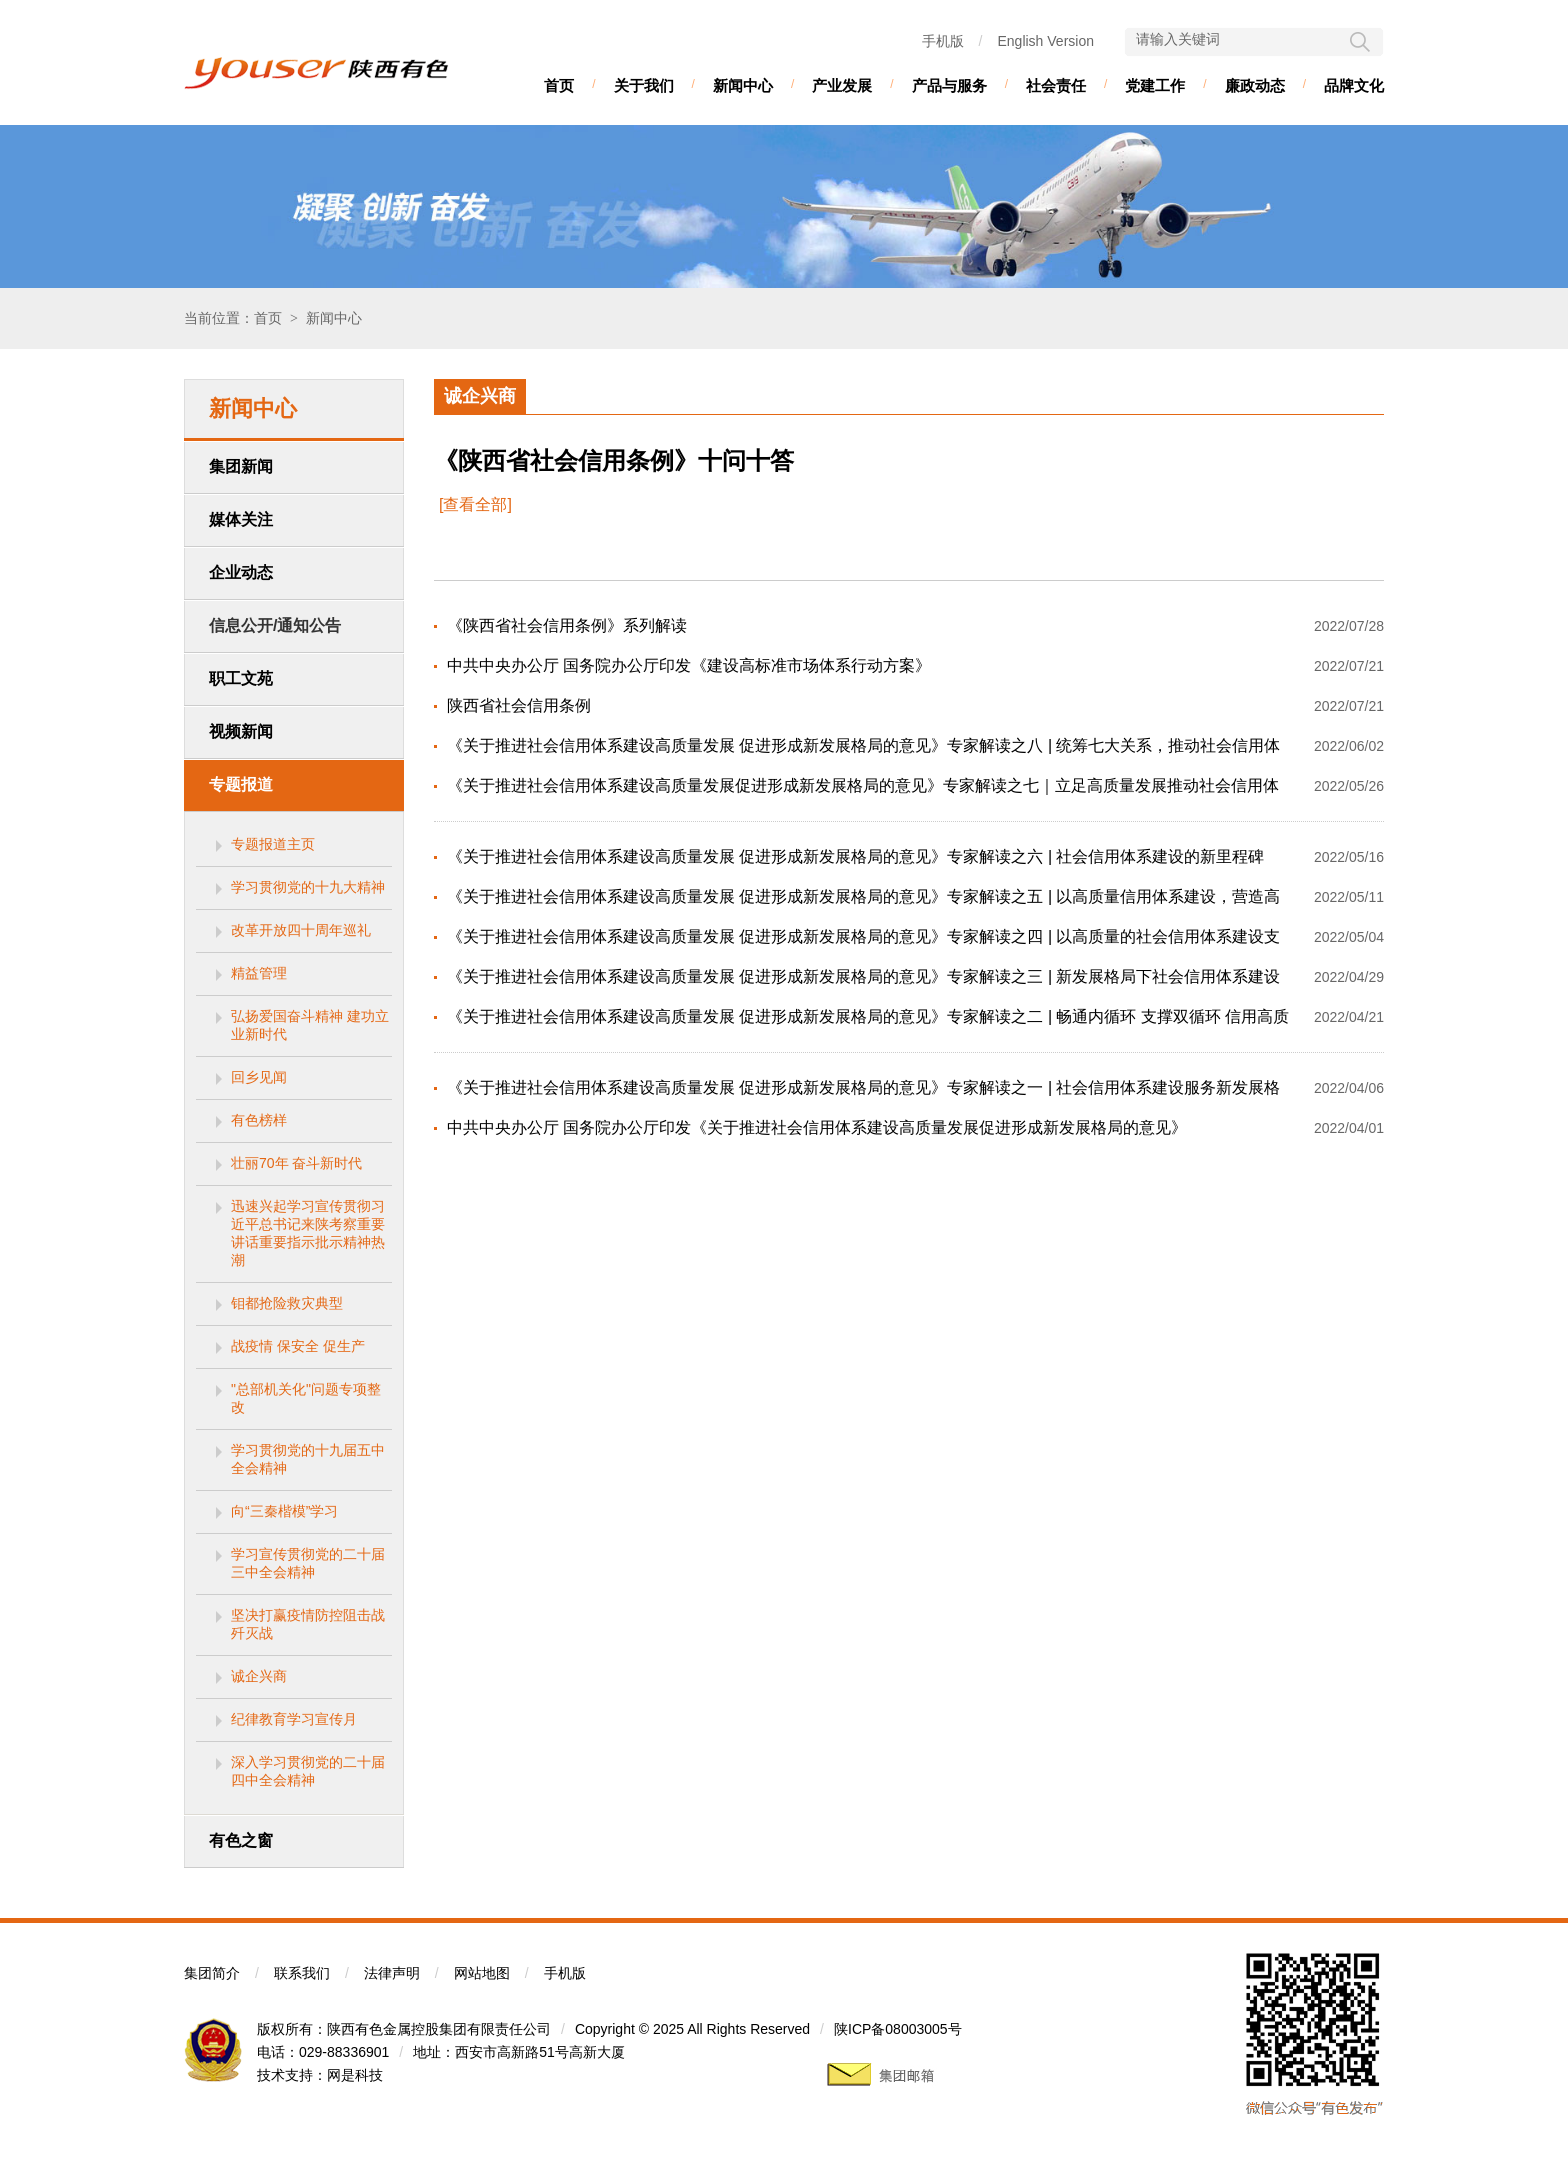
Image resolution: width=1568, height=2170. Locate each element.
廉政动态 (1255, 85)
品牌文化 (1354, 85)
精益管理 (259, 973)
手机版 (943, 41)
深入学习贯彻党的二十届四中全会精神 (308, 1771)
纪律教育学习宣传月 (294, 1719)
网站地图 (482, 1973)
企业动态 (241, 572)
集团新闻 (241, 466)
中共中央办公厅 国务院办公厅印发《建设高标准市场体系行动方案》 (689, 665)
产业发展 (842, 85)
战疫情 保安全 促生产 (298, 1346)
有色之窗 (241, 1840)
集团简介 (212, 1973)
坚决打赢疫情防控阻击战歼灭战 (308, 1624)
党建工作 (1155, 85)
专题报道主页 (273, 844)
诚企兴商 (259, 1676)
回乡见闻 (259, 1077)
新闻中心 (743, 85)
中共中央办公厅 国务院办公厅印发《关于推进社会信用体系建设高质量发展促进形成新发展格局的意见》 (817, 1127)
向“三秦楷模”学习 (284, 1511)
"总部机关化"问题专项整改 (306, 1398)
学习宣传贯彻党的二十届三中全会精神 (308, 1563)
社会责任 (1056, 85)
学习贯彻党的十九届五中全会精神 (308, 1459)
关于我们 (644, 85)
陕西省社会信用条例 (519, 705)
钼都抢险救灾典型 (287, 1303)
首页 (559, 85)
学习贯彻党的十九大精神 (308, 887)
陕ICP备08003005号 (898, 2029)
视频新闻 (241, 731)
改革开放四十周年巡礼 (301, 930)
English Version (1045, 41)
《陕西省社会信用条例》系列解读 (567, 625)
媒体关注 (241, 519)
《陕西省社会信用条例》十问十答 (614, 461)
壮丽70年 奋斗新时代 (296, 1163)
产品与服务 (949, 85)
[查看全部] (475, 504)
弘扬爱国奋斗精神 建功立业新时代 (310, 1025)
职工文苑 (241, 678)
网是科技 (355, 2075)
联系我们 (302, 1973)
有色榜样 (259, 1120)
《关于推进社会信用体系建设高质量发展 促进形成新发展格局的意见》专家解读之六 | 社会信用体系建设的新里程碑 (856, 856)
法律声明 (392, 1973)
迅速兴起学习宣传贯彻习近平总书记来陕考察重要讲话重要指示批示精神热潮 (308, 1233)
